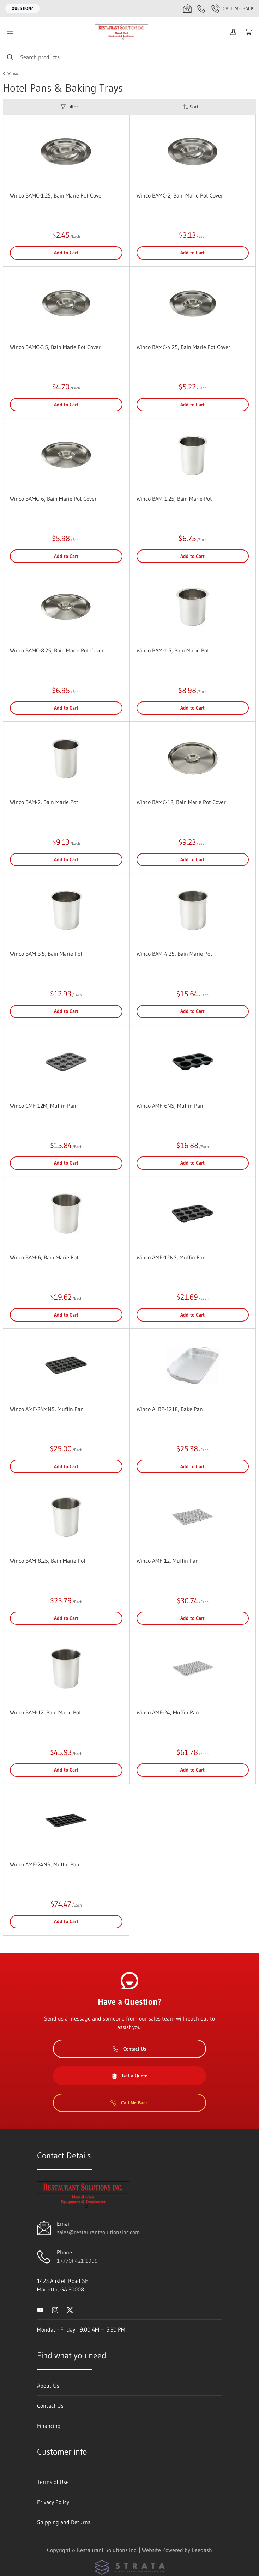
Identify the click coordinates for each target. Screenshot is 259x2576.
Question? (22, 8)
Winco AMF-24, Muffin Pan (168, 1712)
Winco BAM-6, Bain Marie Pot (44, 1257)
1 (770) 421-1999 (77, 2260)
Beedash (202, 2549)
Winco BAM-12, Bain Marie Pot (45, 1712)
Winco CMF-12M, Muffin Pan (43, 1105)
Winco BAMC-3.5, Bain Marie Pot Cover (55, 347)
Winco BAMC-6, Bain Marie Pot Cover (53, 499)
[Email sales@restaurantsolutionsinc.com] (187, 8)
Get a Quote (129, 2075)
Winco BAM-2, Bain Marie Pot (44, 802)
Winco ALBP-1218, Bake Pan (170, 1409)
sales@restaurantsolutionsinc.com (98, 2232)
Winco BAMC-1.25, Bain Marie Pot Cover (56, 195)
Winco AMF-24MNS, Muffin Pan (47, 1409)
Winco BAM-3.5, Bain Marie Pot (46, 953)
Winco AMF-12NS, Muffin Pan (171, 1257)
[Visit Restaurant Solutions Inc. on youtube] (40, 2309)
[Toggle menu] (10, 32)
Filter (69, 106)
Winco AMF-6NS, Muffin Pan (170, 1105)
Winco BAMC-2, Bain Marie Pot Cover (180, 195)
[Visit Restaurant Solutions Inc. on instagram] (55, 2309)
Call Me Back (232, 8)
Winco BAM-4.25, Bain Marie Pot (174, 953)
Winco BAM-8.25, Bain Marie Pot (48, 1560)
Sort (190, 106)
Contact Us (129, 2049)
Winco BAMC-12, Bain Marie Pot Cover (181, 802)
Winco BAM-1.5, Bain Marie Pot (173, 650)
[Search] (129, 57)
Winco (12, 73)
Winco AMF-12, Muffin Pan (168, 1560)
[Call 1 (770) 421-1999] (201, 8)
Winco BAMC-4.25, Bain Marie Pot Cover (183, 347)
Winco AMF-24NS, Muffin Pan (44, 1864)
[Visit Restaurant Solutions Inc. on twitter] (70, 2309)
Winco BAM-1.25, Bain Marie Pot (174, 499)
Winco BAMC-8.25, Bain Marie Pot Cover (57, 650)
